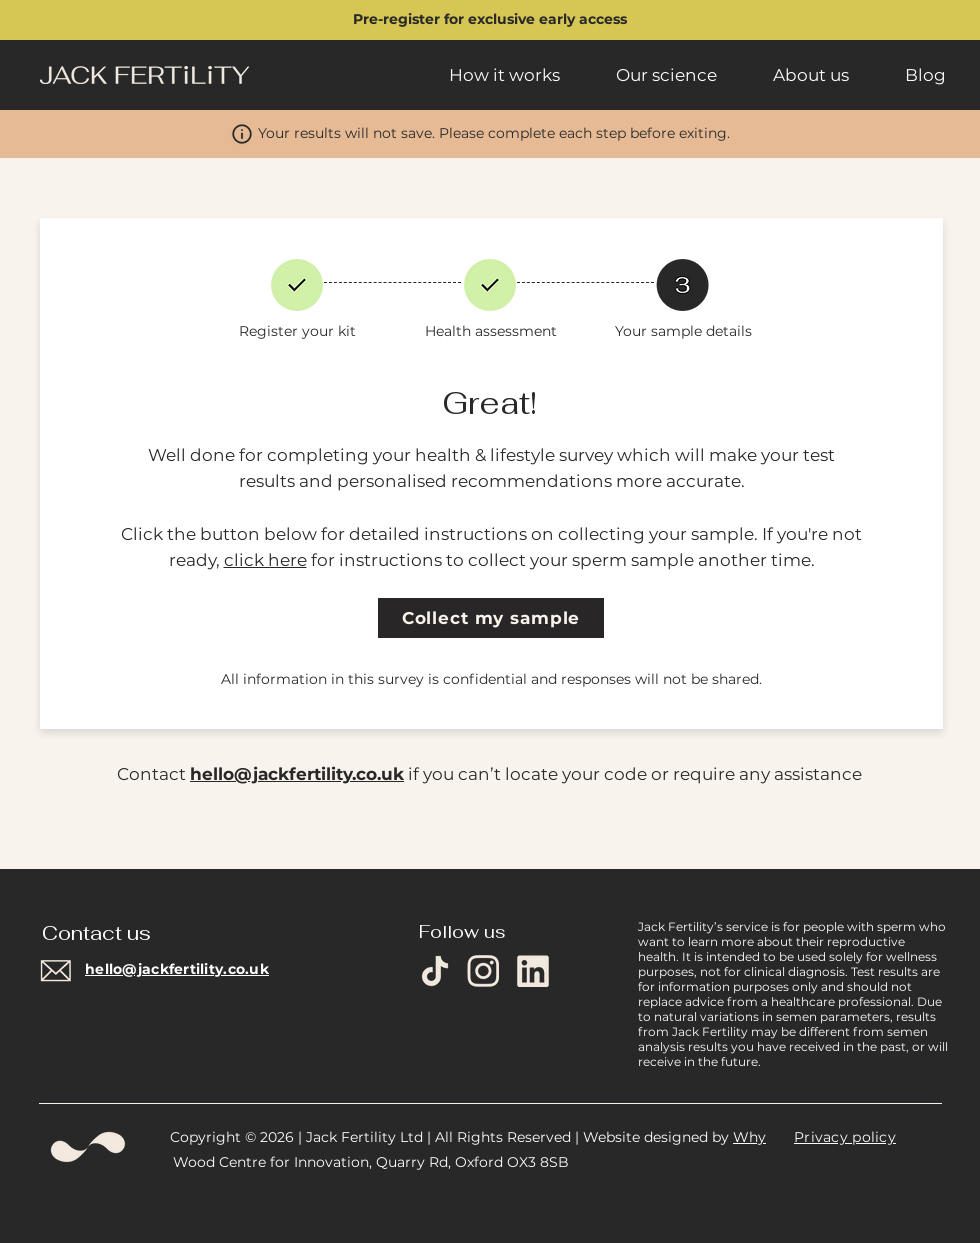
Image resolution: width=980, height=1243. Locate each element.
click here (265, 560)
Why (749, 1137)
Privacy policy (845, 1137)
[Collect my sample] (491, 618)
